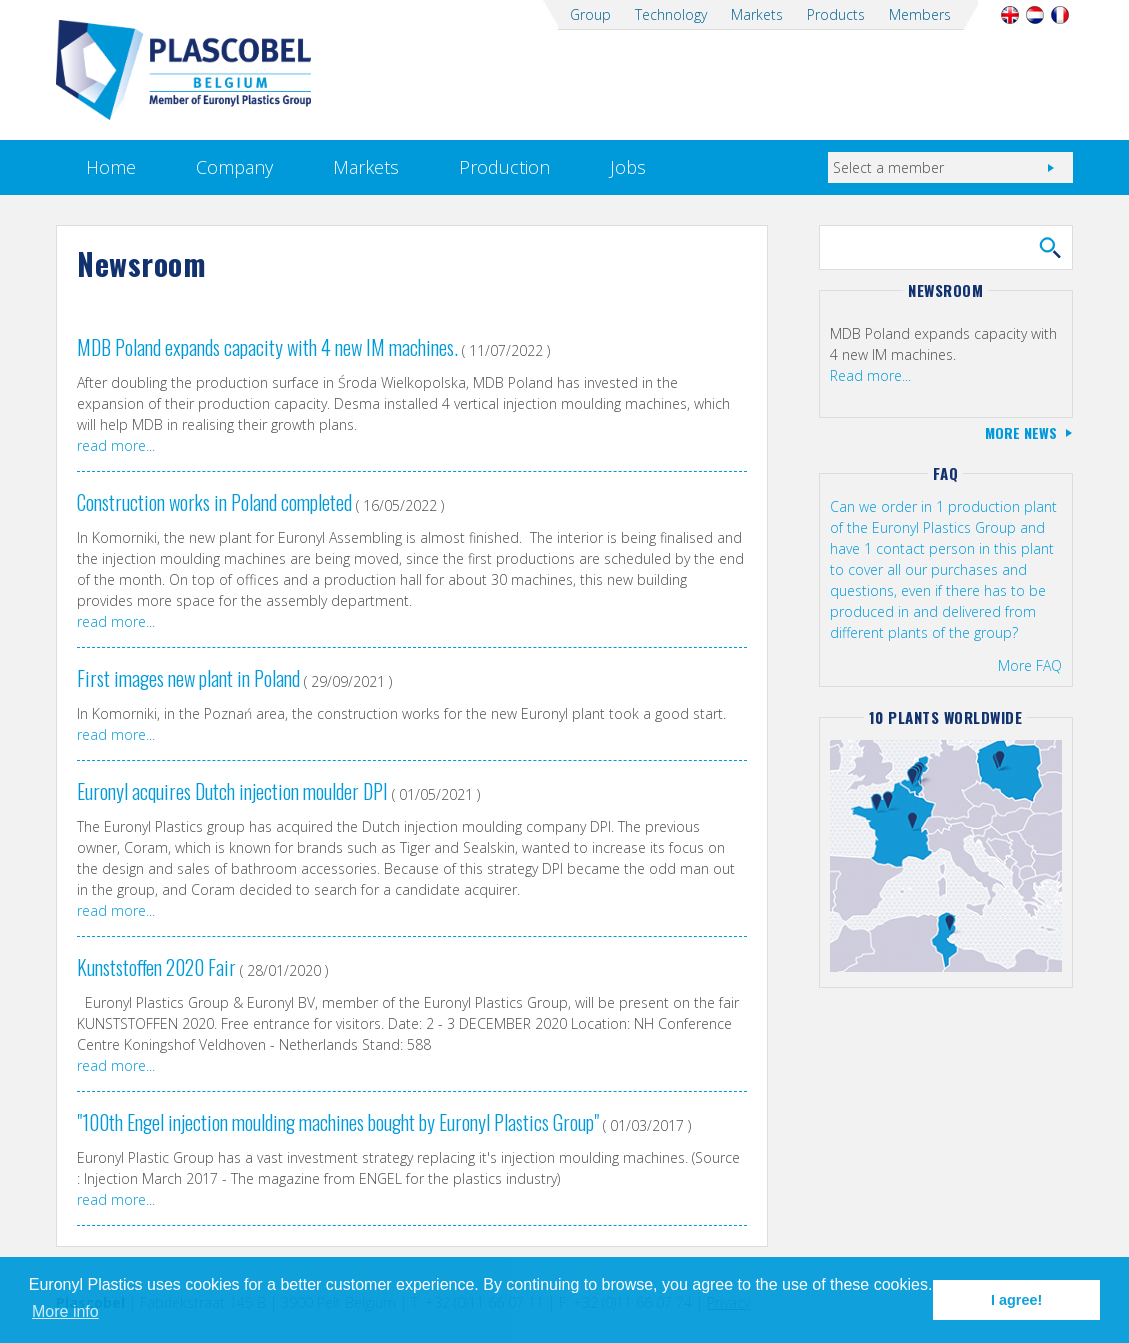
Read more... (870, 375)
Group (590, 14)
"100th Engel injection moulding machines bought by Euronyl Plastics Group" (338, 1122)
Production (504, 167)
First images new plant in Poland (188, 678)
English (1010, 15)
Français (1060, 15)
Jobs (628, 167)
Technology (671, 14)
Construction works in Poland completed (214, 502)
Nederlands (1035, 15)
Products (836, 14)
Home (111, 167)
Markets (757, 14)
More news (1021, 432)
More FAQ (1030, 665)
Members (920, 14)
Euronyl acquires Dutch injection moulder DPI (232, 791)
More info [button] (65, 1311)
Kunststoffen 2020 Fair (156, 967)
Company (234, 167)
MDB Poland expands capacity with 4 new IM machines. (267, 347)
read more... (116, 445)
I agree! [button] (1016, 1300)
